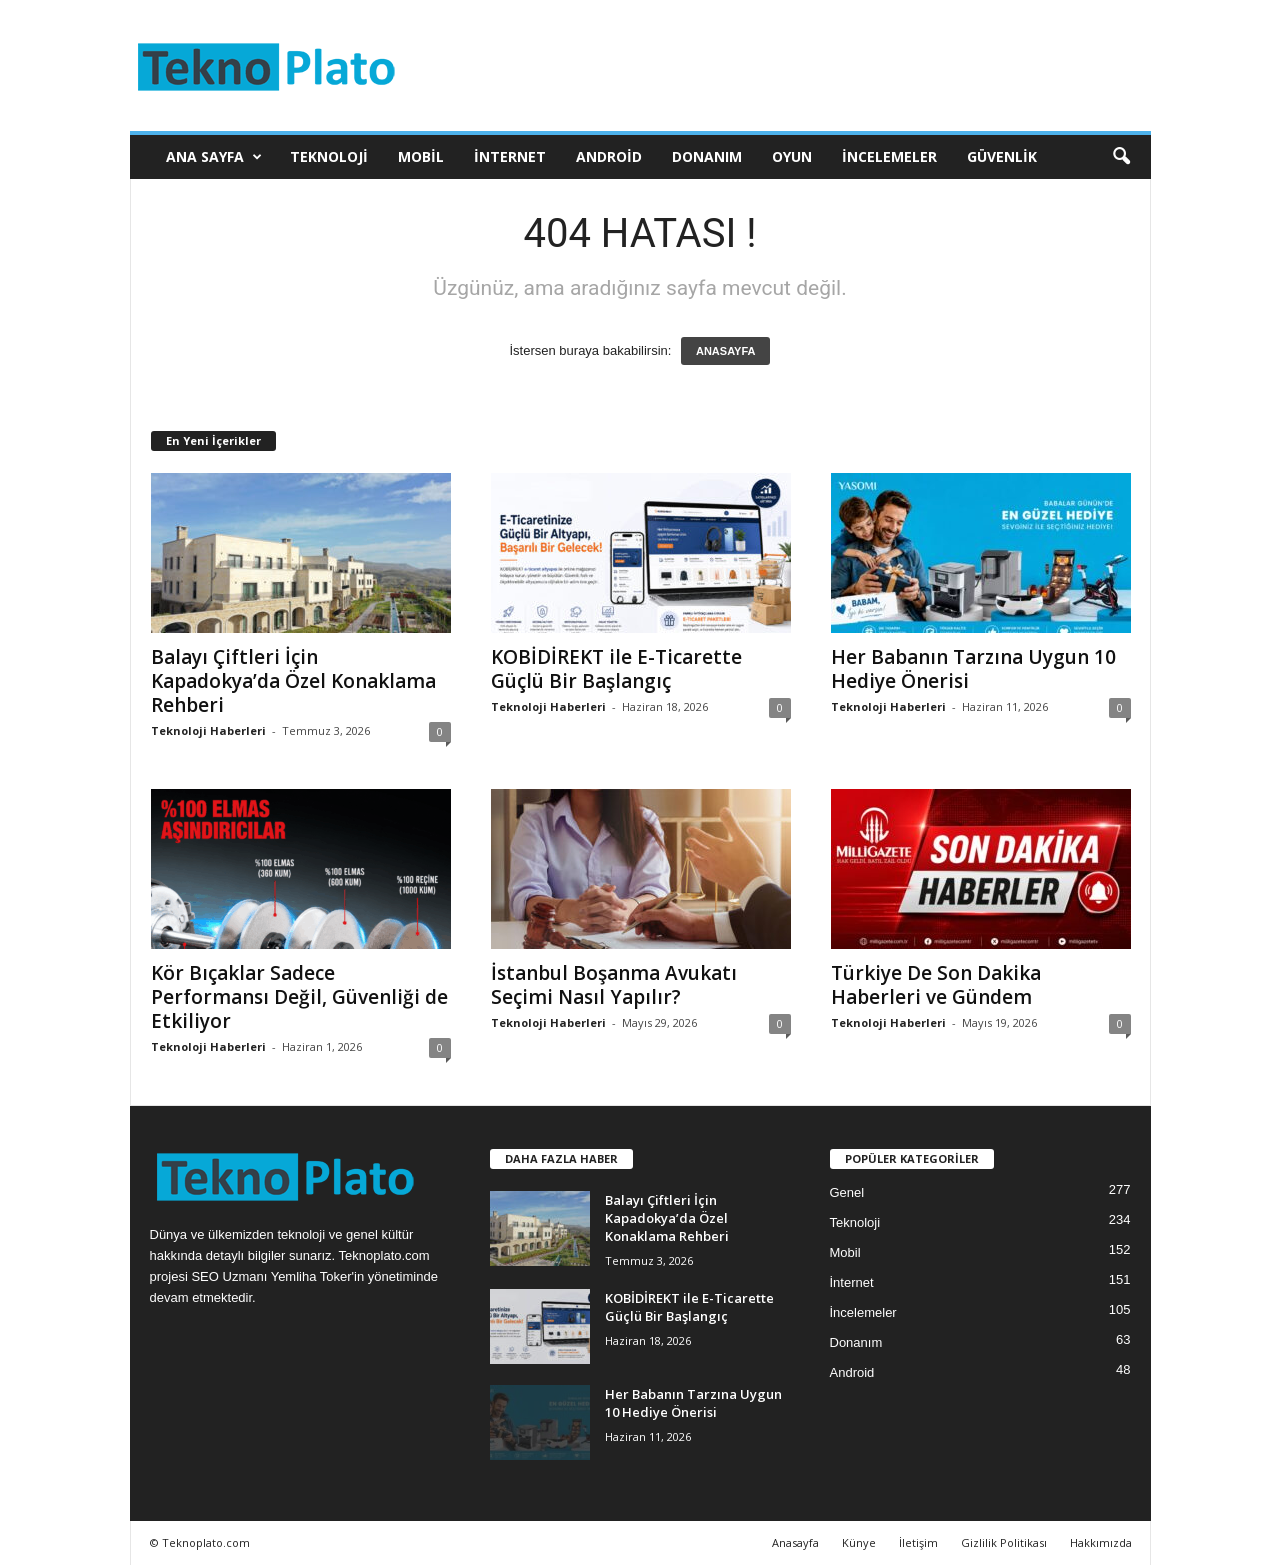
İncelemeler (889, 156)
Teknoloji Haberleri (208, 730)
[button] (1121, 157)
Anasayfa (795, 1542)
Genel (847, 1192)
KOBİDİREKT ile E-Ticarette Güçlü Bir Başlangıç (616, 669)
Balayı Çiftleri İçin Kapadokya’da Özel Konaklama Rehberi (293, 681)
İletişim (918, 1542)
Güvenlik (1002, 156)
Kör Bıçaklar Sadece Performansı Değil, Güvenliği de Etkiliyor (299, 997)
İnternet (510, 156)
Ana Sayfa (214, 157)
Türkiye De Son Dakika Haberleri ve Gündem (936, 985)
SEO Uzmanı (229, 1276)
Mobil (421, 156)
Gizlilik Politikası (1004, 1542)
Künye (859, 1542)
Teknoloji (329, 156)
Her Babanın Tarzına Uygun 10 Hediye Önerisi (973, 669)
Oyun (792, 156)
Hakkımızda (1101, 1542)
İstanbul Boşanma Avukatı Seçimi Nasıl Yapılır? (614, 985)
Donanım (707, 156)
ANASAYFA (726, 351)
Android (609, 156)
